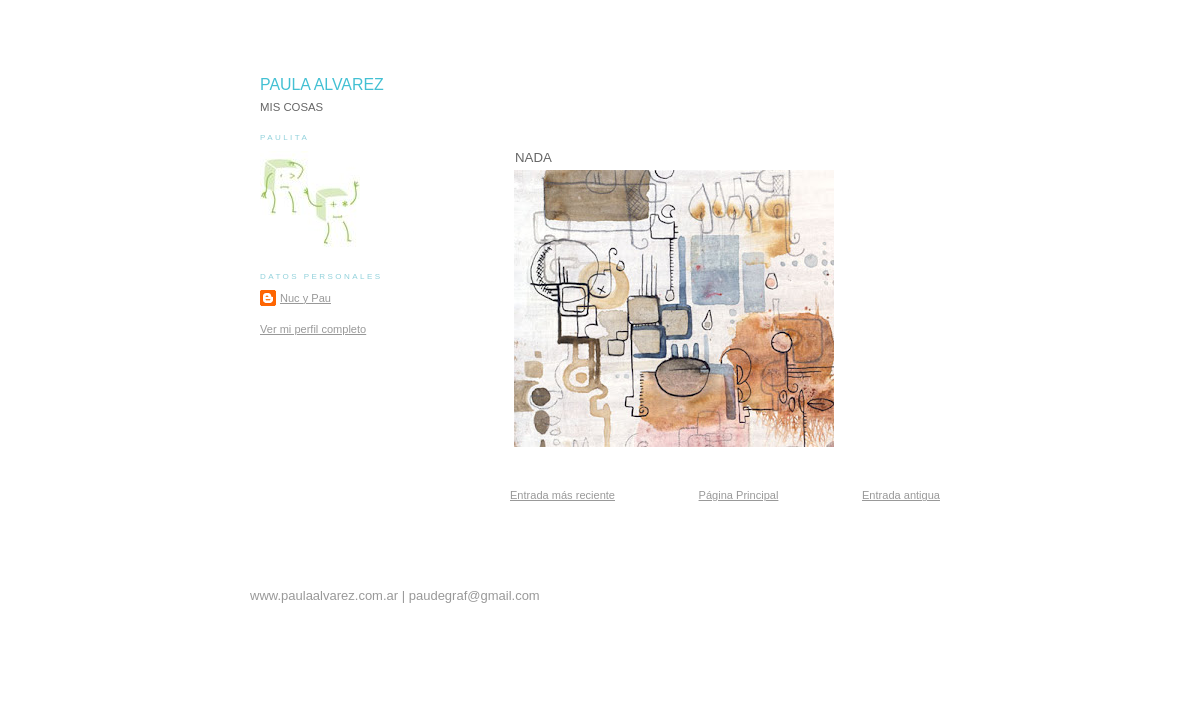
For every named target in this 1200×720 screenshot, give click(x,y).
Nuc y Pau (305, 298)
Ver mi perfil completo (313, 329)
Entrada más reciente (562, 495)
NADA (533, 157)
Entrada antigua (901, 495)
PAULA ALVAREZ (322, 84)
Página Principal (739, 495)
